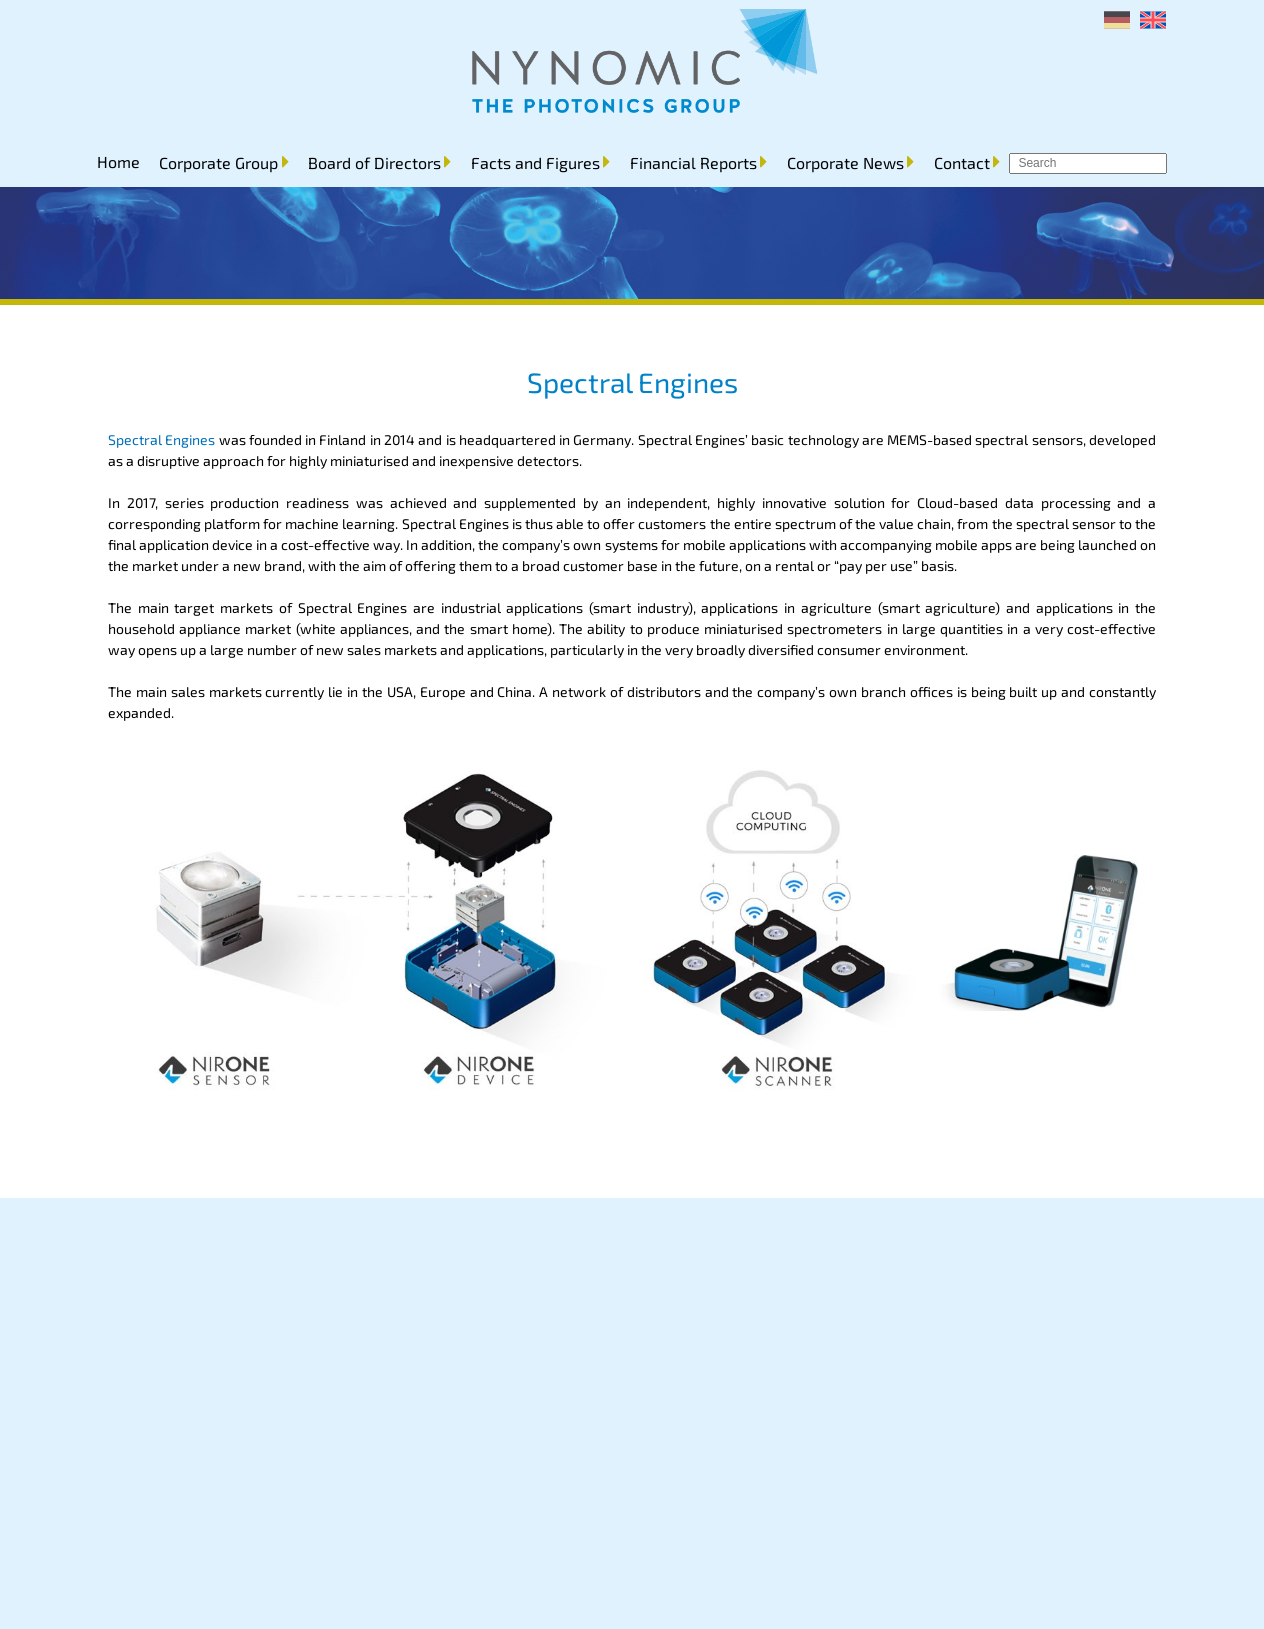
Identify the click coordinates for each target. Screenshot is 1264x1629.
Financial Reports (693, 162)
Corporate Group (218, 162)
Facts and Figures (535, 162)
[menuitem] (1117, 20)
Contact (962, 162)
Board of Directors (374, 162)
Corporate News (845, 162)
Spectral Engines (161, 439)
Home (118, 161)
